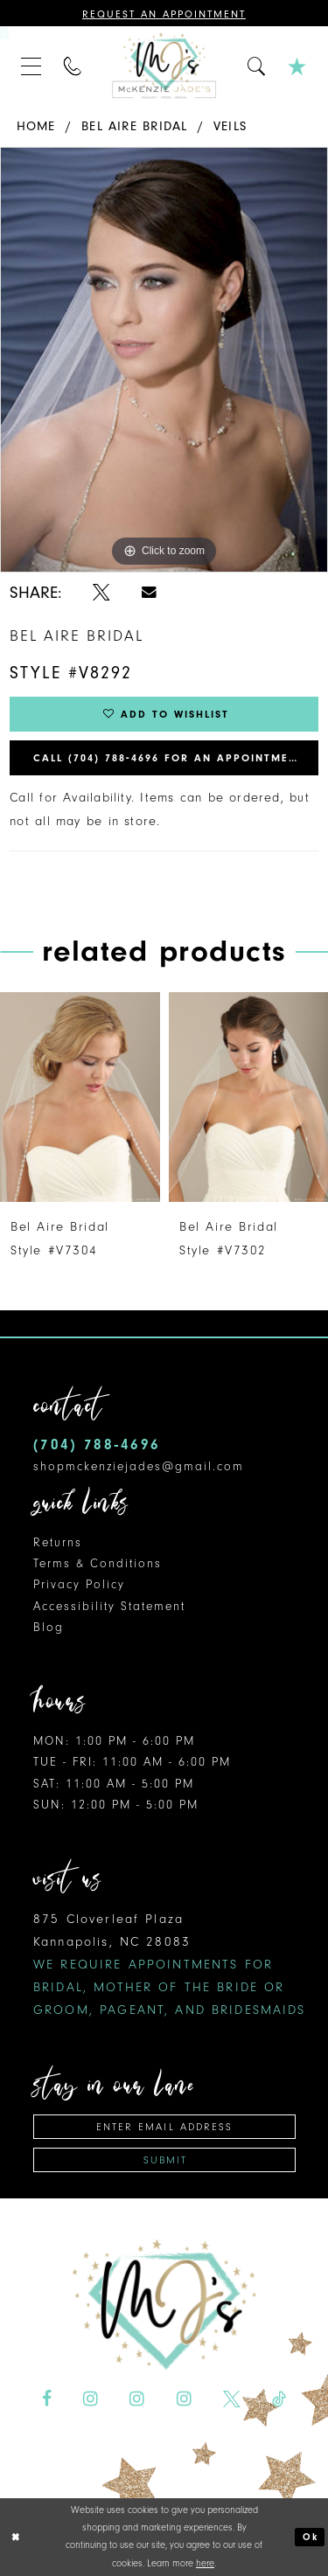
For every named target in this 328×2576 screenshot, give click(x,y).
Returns (57, 1542)
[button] (31, 65)
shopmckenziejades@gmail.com (138, 1466)
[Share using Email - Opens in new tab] (149, 593)
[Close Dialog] (15, 2537)
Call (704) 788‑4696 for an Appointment (168, 758)
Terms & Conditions (97, 1563)
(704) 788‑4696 (96, 1444)
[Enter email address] (164, 2126)
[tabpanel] (164, 360)
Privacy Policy (79, 1584)
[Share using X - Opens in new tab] (101, 592)
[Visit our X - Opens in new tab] (231, 2398)
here (205, 2563)
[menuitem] (31, 65)
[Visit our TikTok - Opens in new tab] (279, 2398)
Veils (230, 126)
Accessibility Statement (109, 1606)
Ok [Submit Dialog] (310, 2537)
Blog (48, 1627)
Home (36, 126)
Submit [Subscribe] (165, 2160)
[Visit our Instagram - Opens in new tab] (90, 2398)
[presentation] (80, 1097)
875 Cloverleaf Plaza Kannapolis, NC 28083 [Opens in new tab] (169, 1964)
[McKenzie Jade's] (164, 65)
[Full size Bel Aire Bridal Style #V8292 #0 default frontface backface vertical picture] (164, 360)
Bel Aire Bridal (134, 126)
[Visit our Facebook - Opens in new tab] (46, 2398)
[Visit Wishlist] (297, 65)
